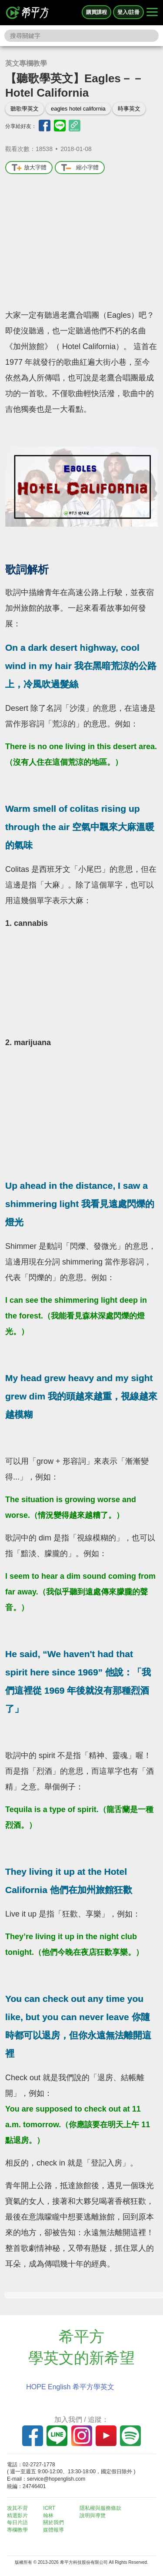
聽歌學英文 (24, 108)
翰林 (48, 2515)
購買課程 (96, 12)
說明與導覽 (93, 2515)
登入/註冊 (128, 12)
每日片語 (17, 2522)
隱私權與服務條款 (100, 2508)
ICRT (49, 2508)
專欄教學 (17, 2530)
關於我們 (53, 2522)
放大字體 (29, 168)
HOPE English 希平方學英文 (70, 2387)
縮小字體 (80, 168)
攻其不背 (17, 2508)
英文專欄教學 (26, 63)
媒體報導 (53, 2530)
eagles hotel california (78, 108)
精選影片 (17, 2515)
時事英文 (129, 108)
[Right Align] (152, 12)
